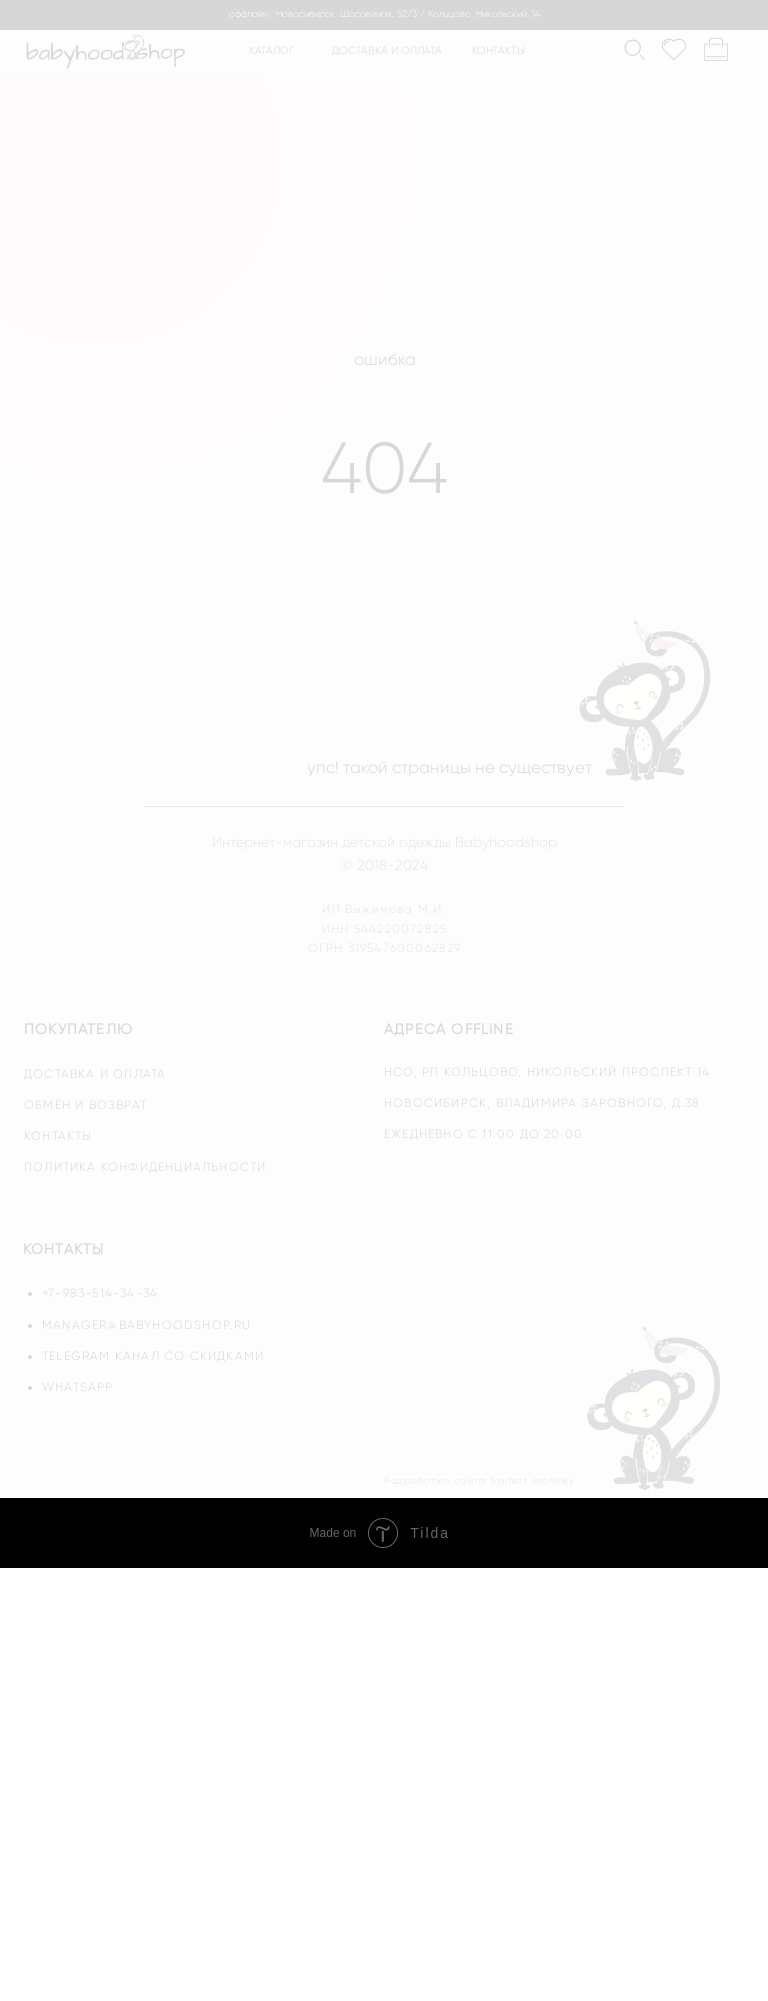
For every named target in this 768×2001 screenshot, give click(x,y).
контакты (498, 50)
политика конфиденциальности (145, 1167)
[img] (656, 1407)
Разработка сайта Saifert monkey (479, 1480)
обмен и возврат (85, 1105)
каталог (271, 50)
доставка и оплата (387, 50)
